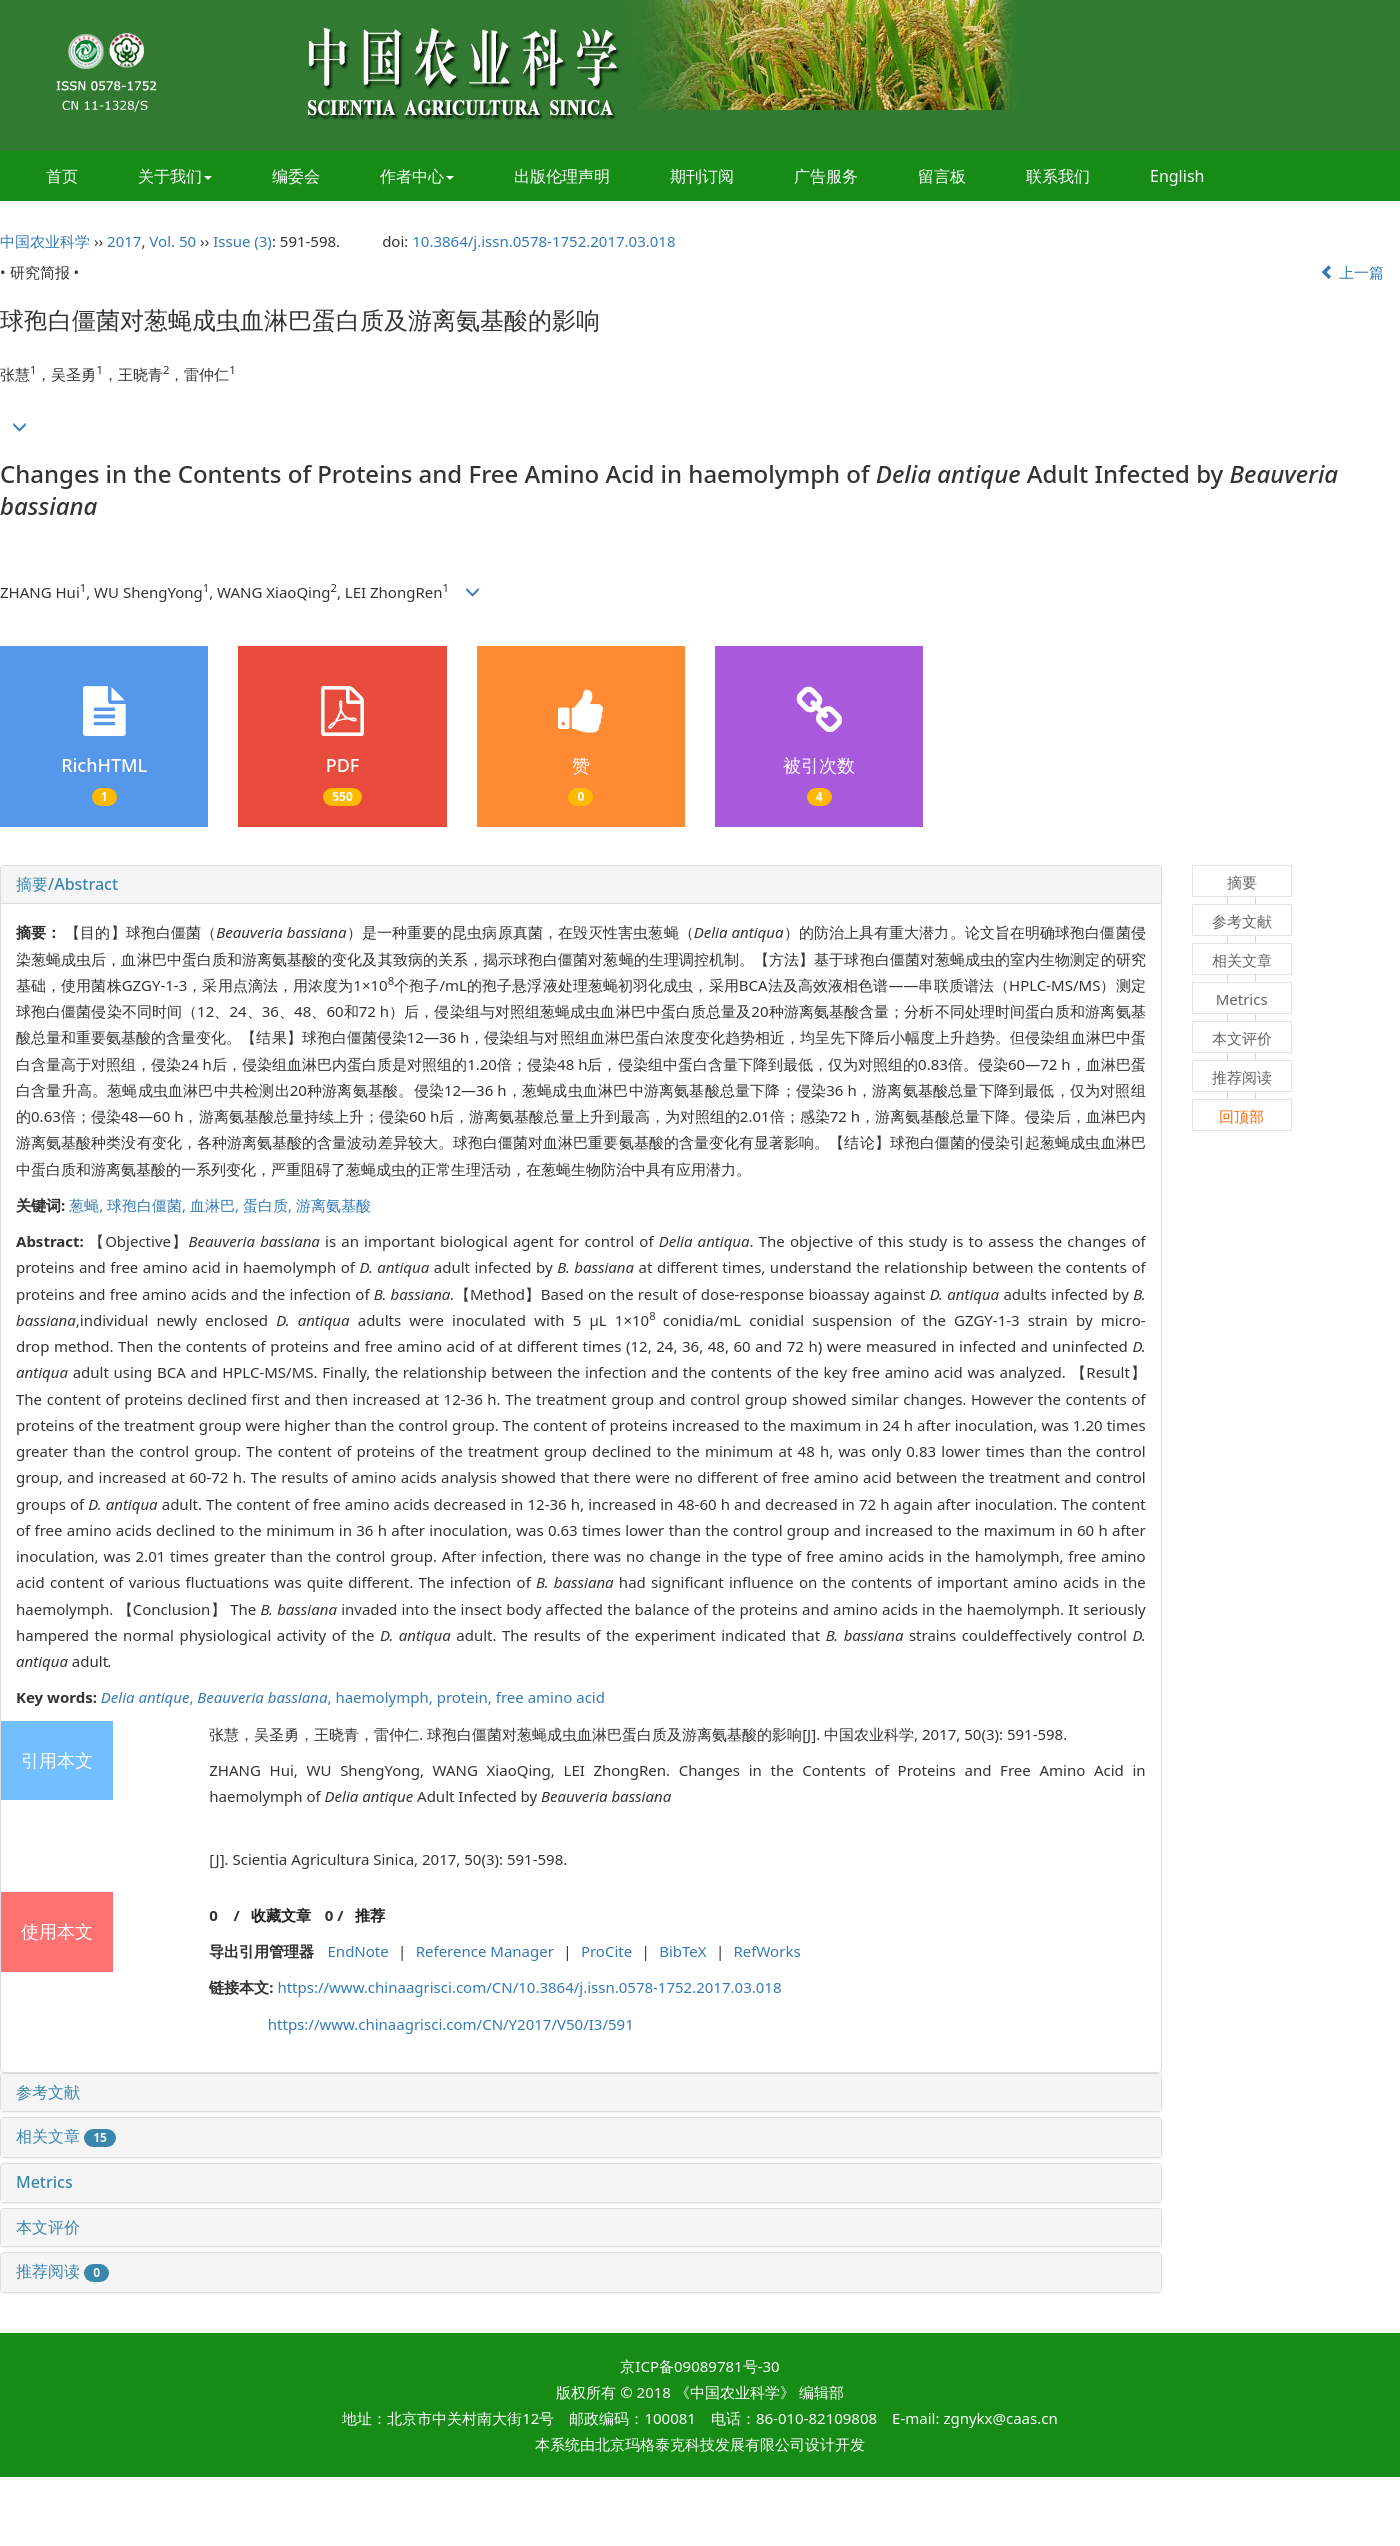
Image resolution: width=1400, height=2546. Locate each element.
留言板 (942, 176)
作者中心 (417, 176)
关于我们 (175, 176)
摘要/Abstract (67, 884)
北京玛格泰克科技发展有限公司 (700, 2444)
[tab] (581, 885)
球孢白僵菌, (148, 1205)
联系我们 (1058, 176)
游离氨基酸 (333, 1205)
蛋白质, (269, 1205)
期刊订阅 (702, 176)
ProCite (606, 1951)
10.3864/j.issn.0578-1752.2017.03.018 (543, 241)
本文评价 (48, 2227)
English (1177, 176)
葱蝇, (88, 1205)
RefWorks (767, 1951)
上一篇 (1352, 272)
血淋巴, (216, 1205)
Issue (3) (242, 241)
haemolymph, (385, 1697)
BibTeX (682, 1951)
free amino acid (550, 1697)
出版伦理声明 (562, 176)
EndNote (358, 1951)
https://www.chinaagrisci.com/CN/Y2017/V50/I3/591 (451, 2024)
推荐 (370, 1915)
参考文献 (48, 2092)
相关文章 (66, 2136)
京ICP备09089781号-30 (699, 2366)
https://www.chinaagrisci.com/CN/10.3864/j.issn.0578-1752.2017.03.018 (529, 1987)
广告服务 (826, 176)
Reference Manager (485, 1951)
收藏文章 (281, 1915)
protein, (466, 1697)
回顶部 (1241, 1116)
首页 (62, 176)
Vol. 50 (172, 241)
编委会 (296, 176)
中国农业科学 (45, 241)
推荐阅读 (62, 2271)
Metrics (44, 2182)
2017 (124, 241)
